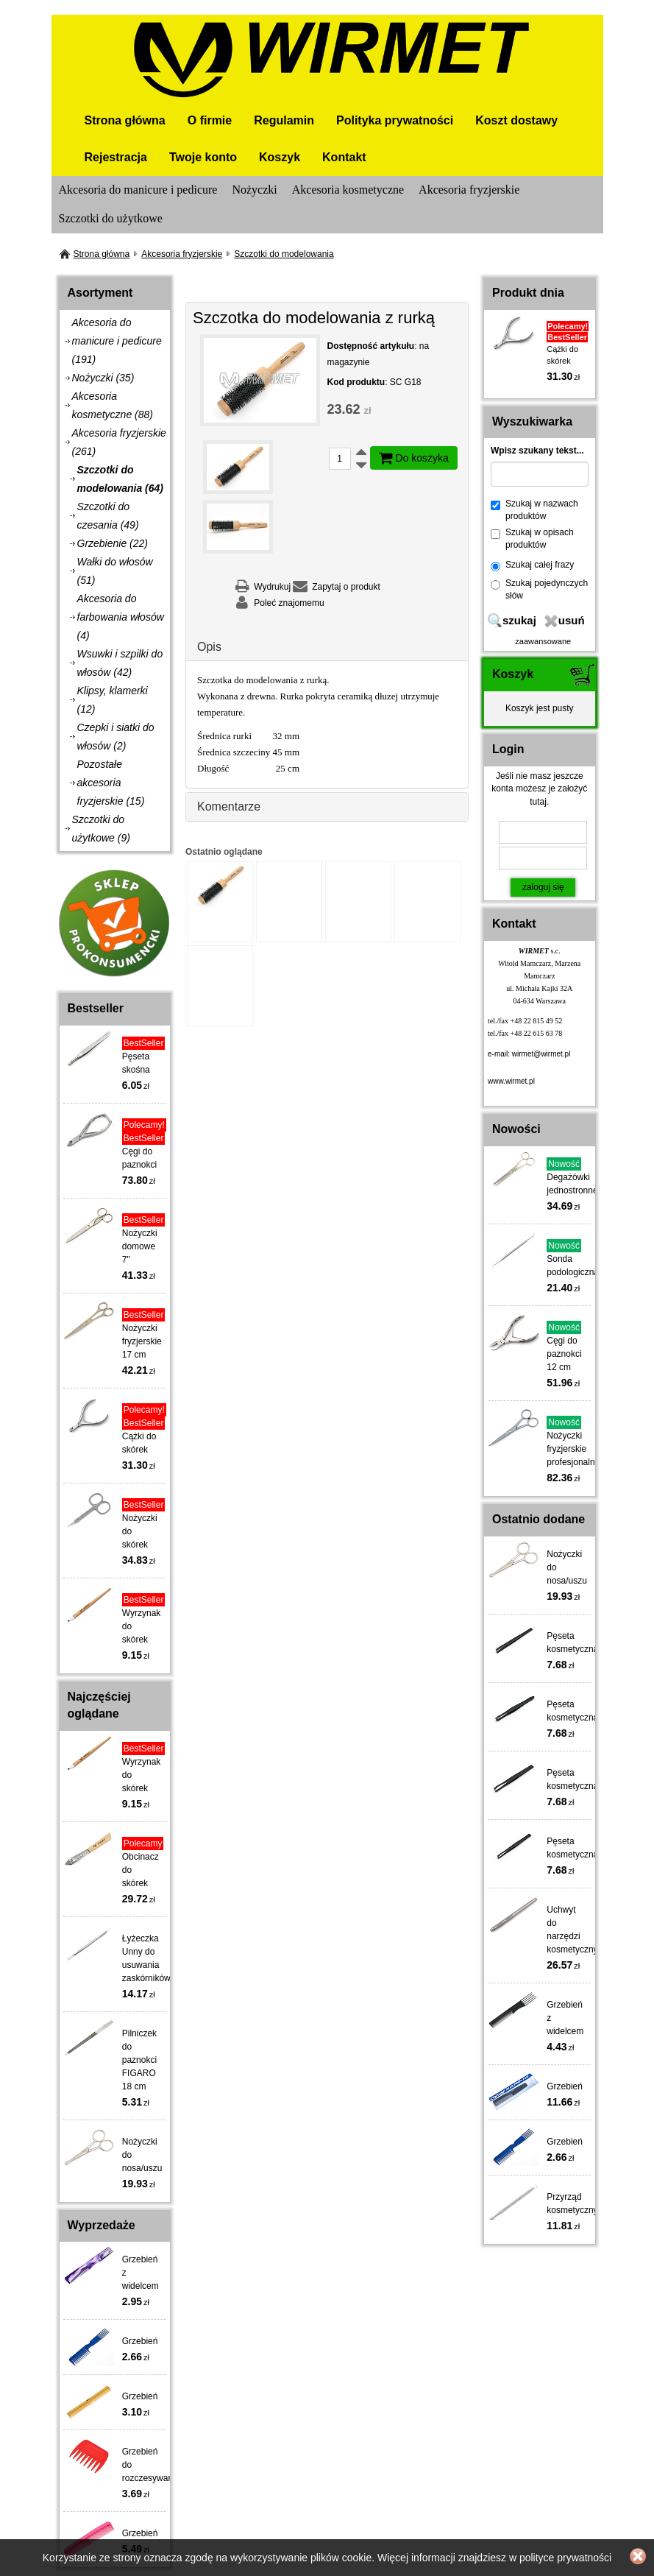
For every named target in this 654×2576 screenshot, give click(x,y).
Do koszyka (414, 458)
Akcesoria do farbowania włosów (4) (120, 617)
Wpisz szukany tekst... (537, 450)
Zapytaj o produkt (346, 587)
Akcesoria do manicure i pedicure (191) (117, 341)
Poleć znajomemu (289, 603)
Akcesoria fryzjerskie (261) (119, 442)
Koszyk (279, 157)
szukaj (519, 620)
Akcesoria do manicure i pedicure (138, 189)
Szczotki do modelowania (283, 254)
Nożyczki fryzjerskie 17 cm (142, 1341)
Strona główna (125, 120)
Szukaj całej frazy (532, 565)
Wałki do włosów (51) (115, 571)
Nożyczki (254, 189)
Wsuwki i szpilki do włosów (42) (120, 663)
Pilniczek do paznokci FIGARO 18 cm (139, 2060)
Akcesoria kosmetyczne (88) (112, 405)
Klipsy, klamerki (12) (112, 700)
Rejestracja (116, 157)
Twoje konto (203, 157)
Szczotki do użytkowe (111, 218)
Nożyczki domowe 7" (139, 1246)
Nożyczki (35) (103, 378)
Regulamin (284, 120)
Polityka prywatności (394, 120)
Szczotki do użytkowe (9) (101, 829)
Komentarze (228, 806)
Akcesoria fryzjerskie (469, 189)
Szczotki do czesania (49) (108, 516)
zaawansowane (543, 641)
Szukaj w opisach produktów (532, 538)
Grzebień (140, 2341)
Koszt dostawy (516, 120)
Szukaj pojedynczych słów (539, 589)
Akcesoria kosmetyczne (348, 189)
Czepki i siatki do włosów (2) (115, 736)
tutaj (538, 802)
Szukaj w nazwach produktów (534, 509)
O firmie (210, 120)
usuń (571, 620)
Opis (209, 647)
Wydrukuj (272, 587)
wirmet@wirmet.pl (541, 1054)
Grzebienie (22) (113, 543)
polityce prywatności (565, 2557)
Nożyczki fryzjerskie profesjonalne (573, 1448)
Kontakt (344, 157)
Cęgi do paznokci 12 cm (564, 1353)
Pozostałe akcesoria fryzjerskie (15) (111, 782)
